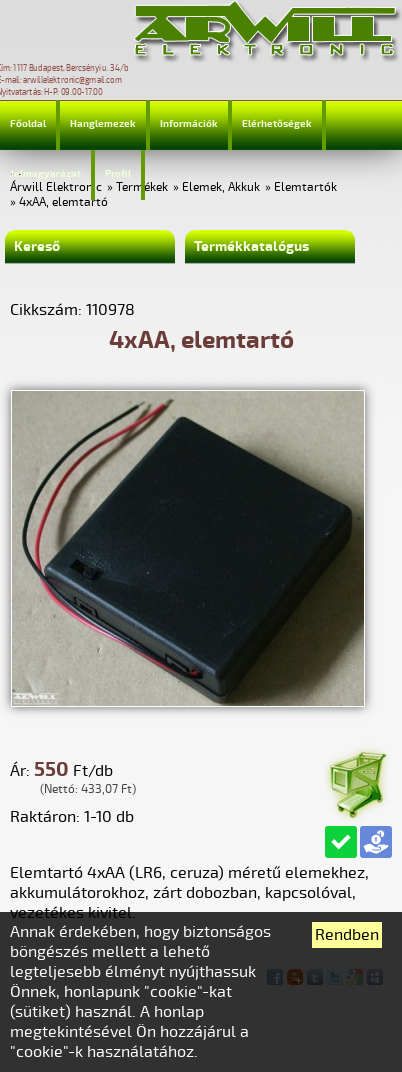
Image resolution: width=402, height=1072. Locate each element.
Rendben (347, 935)
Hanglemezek (103, 124)
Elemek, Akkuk (221, 187)
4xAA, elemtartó (63, 202)
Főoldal (28, 124)
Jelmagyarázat (45, 174)
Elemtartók (305, 187)
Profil (118, 174)
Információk (189, 124)
